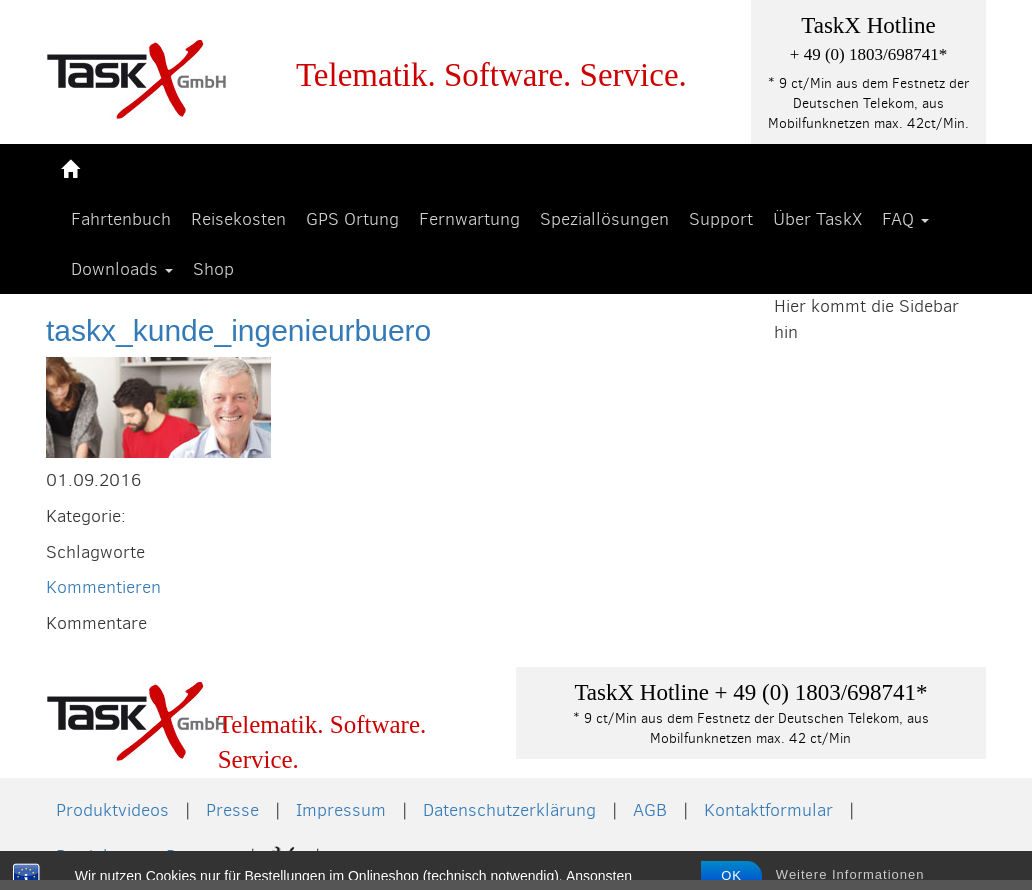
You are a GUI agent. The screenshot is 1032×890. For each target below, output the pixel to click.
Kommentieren (103, 587)
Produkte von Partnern (145, 856)
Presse (232, 810)
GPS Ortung (352, 219)
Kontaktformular (768, 810)
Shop (213, 269)
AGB (650, 810)
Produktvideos (112, 810)
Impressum (341, 810)
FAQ (905, 219)
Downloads (122, 269)
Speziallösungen (604, 219)
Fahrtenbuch (121, 219)
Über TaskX (817, 219)
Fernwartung (469, 219)
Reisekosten (238, 219)
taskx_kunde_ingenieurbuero (238, 330)
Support (721, 219)
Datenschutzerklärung (509, 810)
